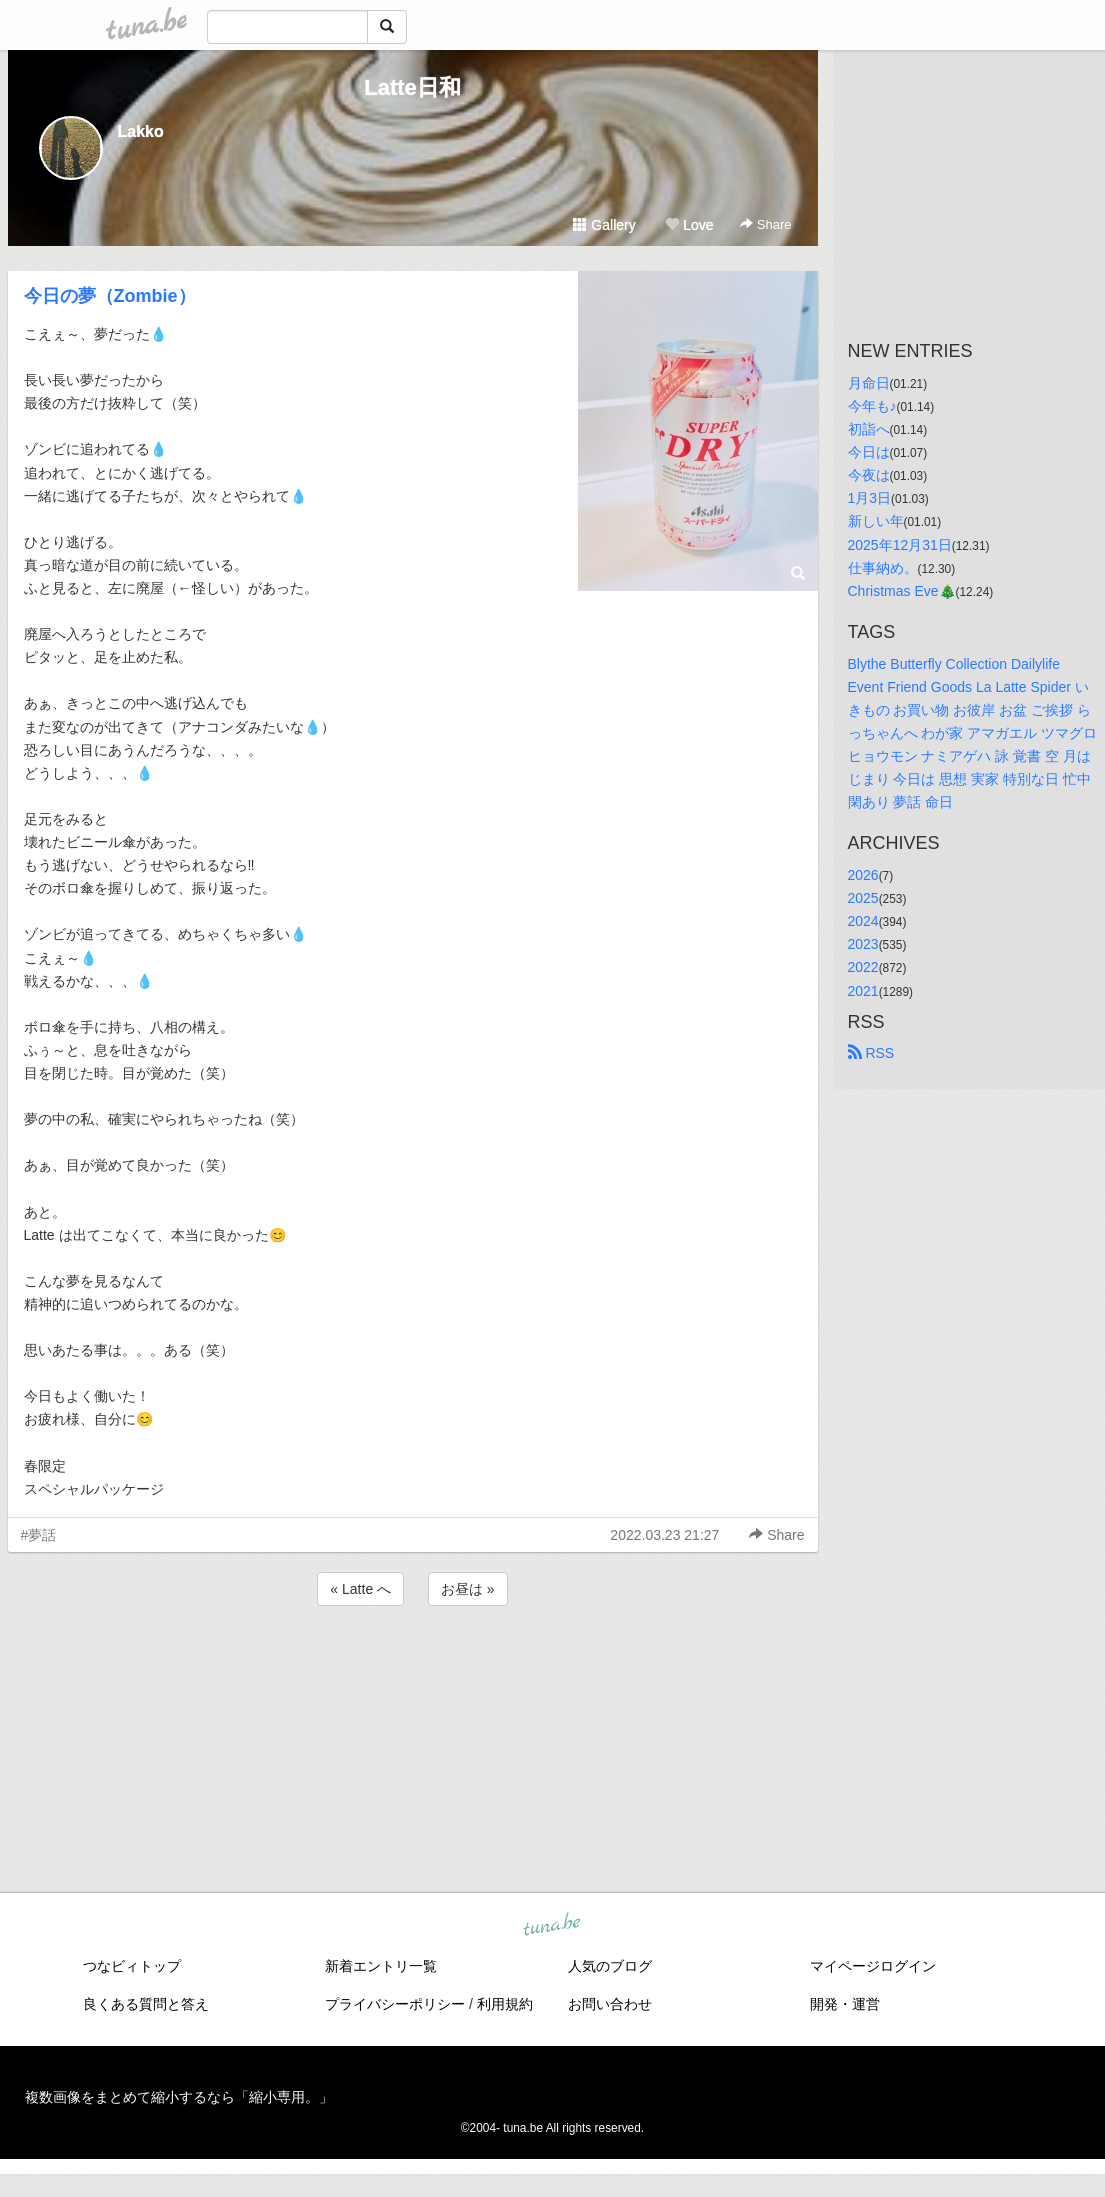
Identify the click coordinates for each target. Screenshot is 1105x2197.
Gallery (604, 225)
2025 (863, 898)
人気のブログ (610, 1966)
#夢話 (39, 1535)
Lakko (141, 131)
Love (689, 225)
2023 (863, 944)
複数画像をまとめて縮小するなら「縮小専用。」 (179, 2097)
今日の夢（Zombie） (110, 296)
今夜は (869, 475)
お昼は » (468, 1589)
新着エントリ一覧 (381, 1966)
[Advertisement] (413, 1664)
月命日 (869, 383)
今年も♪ (872, 406)
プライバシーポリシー (395, 2004)
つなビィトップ (132, 1966)
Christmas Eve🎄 (902, 591)
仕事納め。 (883, 568)
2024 (863, 921)
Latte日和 (412, 87)
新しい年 (876, 521)
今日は (869, 452)
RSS (871, 1053)
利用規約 (505, 2004)
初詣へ (869, 429)
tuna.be (552, 1925)
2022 (863, 967)
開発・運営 (845, 2004)
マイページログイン (873, 1966)
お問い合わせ (610, 2004)
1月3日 (870, 498)
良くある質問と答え (146, 2004)
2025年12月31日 (900, 545)
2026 (863, 875)
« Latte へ (360, 1589)
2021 (863, 991)
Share (765, 224)
